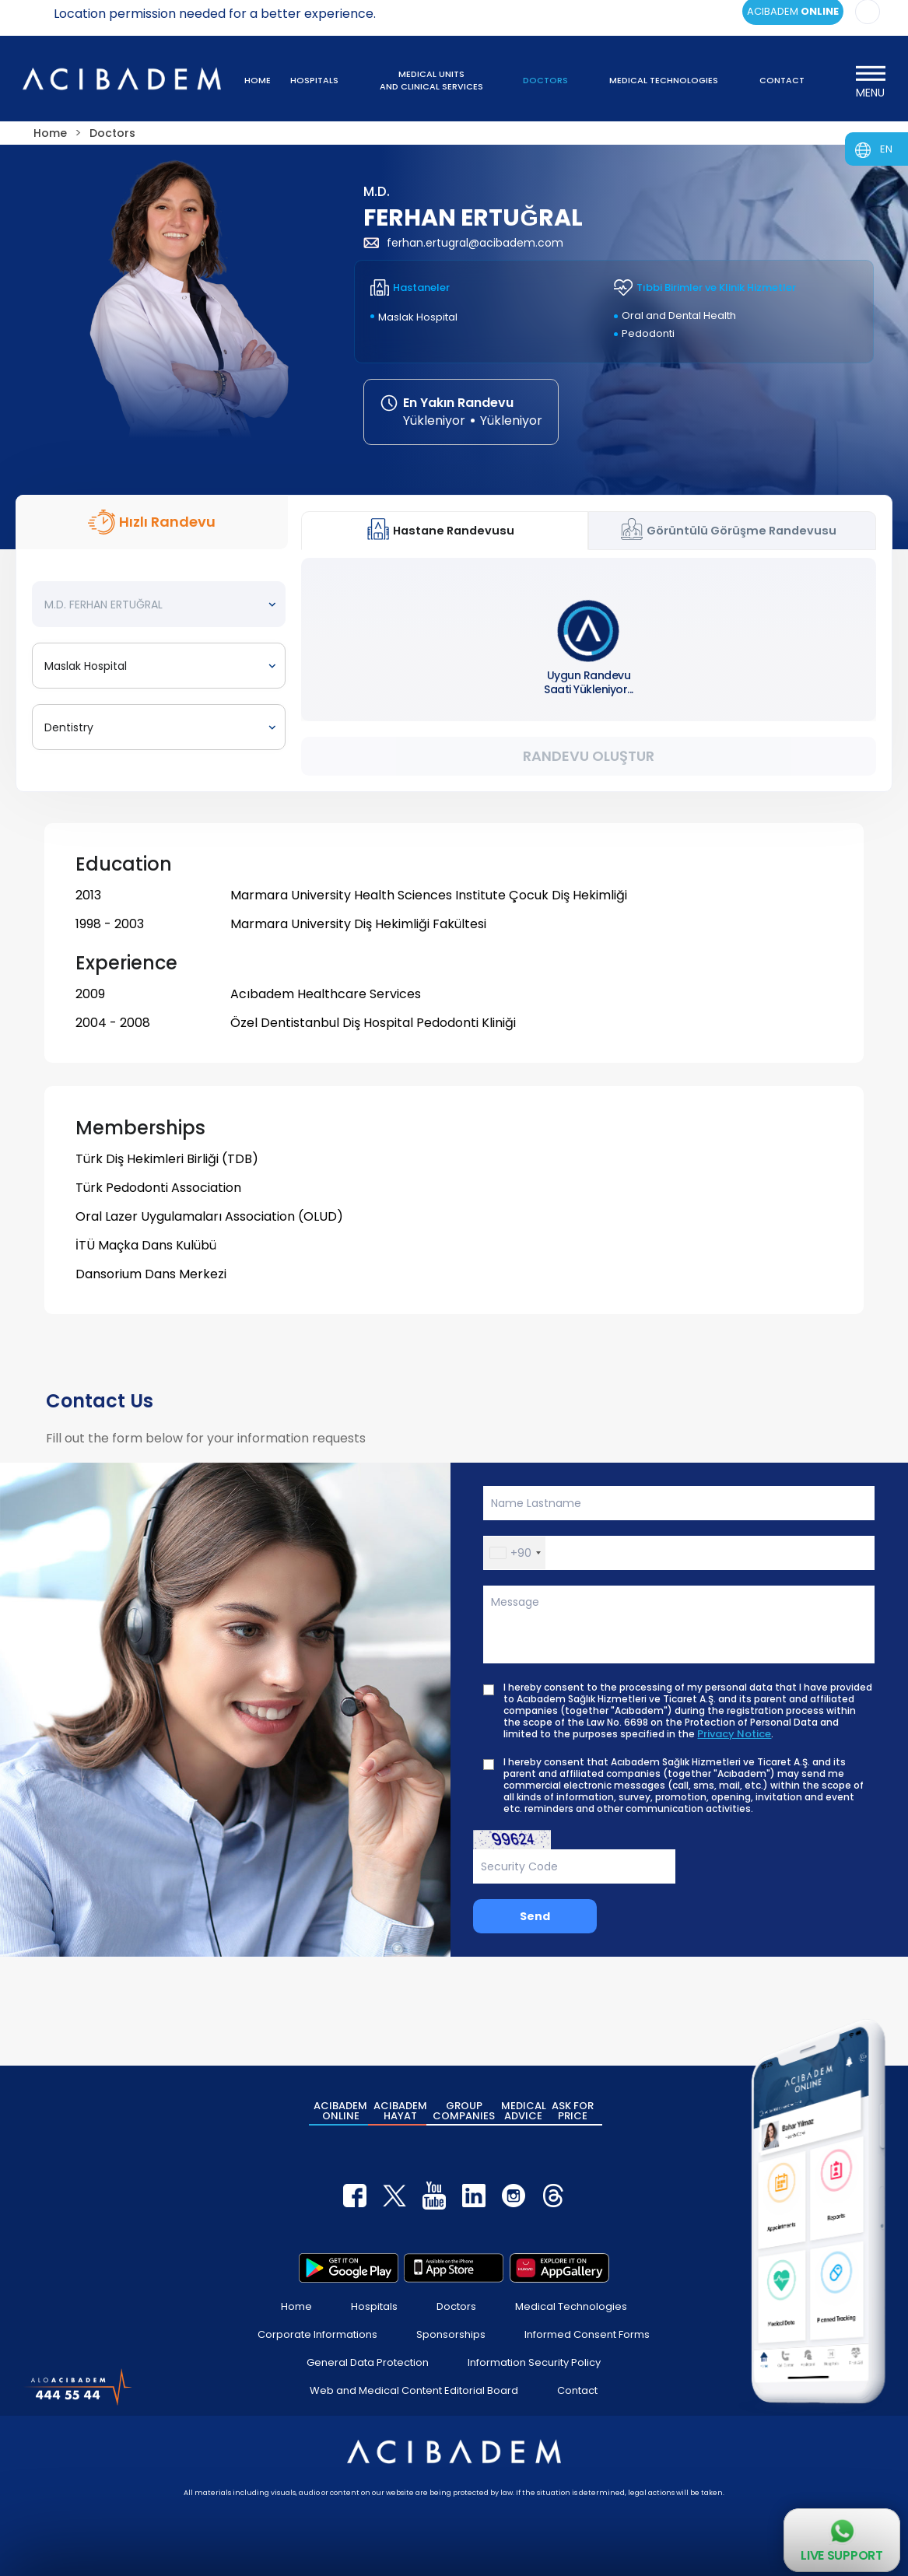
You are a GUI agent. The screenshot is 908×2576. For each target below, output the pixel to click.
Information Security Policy (534, 2362)
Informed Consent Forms (587, 2334)
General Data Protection (368, 2362)
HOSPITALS (314, 80)
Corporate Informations (317, 2334)
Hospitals (374, 2306)
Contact (577, 2390)
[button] (514, 1553)
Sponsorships (451, 2334)
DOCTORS (545, 80)
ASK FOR (573, 2111)
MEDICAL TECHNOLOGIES (663, 80)
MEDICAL (523, 2111)
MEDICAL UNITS (431, 80)
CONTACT (782, 80)
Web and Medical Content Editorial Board (414, 2390)
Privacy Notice (734, 1734)
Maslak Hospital (418, 317)
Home (296, 2306)
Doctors (456, 2306)
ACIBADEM (340, 2111)
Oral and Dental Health (679, 315)
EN (886, 149)
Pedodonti (648, 333)
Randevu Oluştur (588, 756)
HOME (257, 80)
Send (535, 1916)
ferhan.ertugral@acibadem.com (463, 242)
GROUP (464, 2111)
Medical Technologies (571, 2306)
